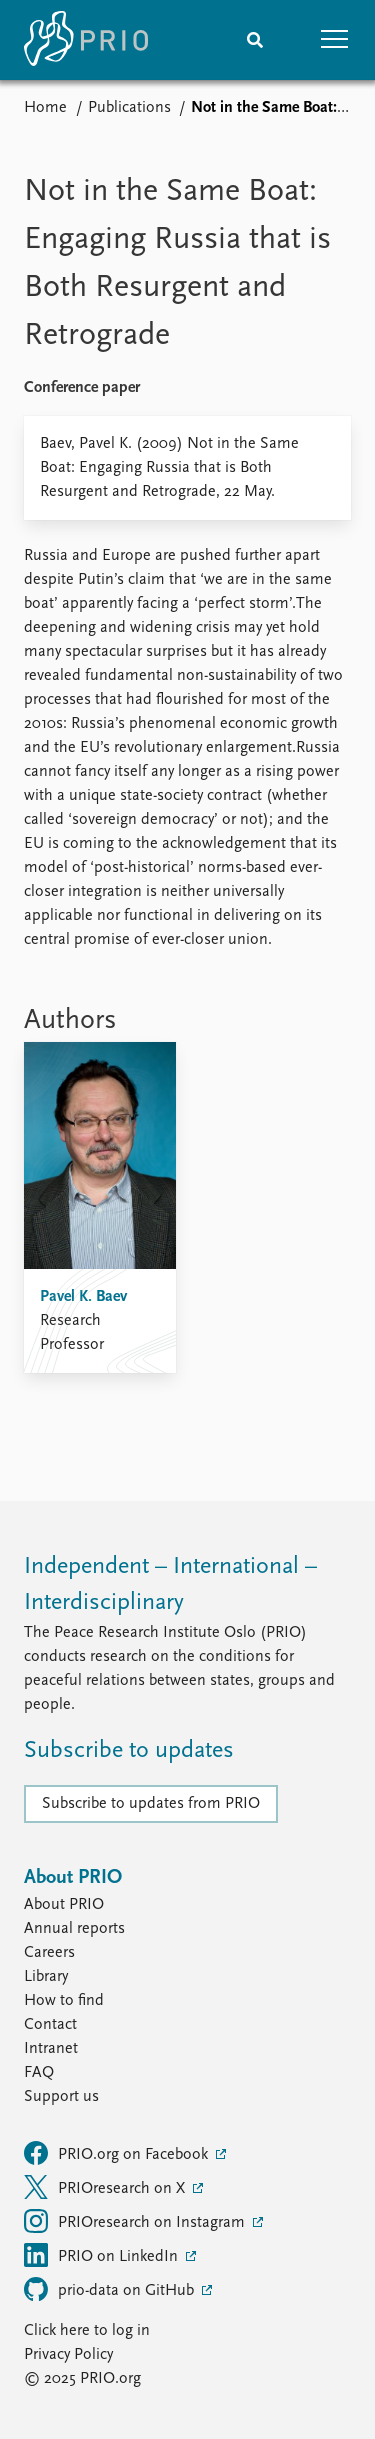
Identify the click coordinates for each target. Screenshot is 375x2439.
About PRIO (64, 1905)
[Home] (86, 40)
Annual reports (74, 1929)
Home (45, 108)
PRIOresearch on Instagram (136, 2221)
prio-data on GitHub (111, 2289)
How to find (64, 2001)
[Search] (255, 40)
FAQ (39, 2073)
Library (46, 1977)
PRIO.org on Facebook (118, 2153)
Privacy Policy (68, 2355)
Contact (50, 2025)
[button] (335, 40)
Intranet (51, 2049)
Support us (61, 2097)
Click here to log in (87, 2331)
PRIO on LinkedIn (103, 2255)
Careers (49, 1953)
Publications (129, 108)
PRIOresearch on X (106, 2187)
